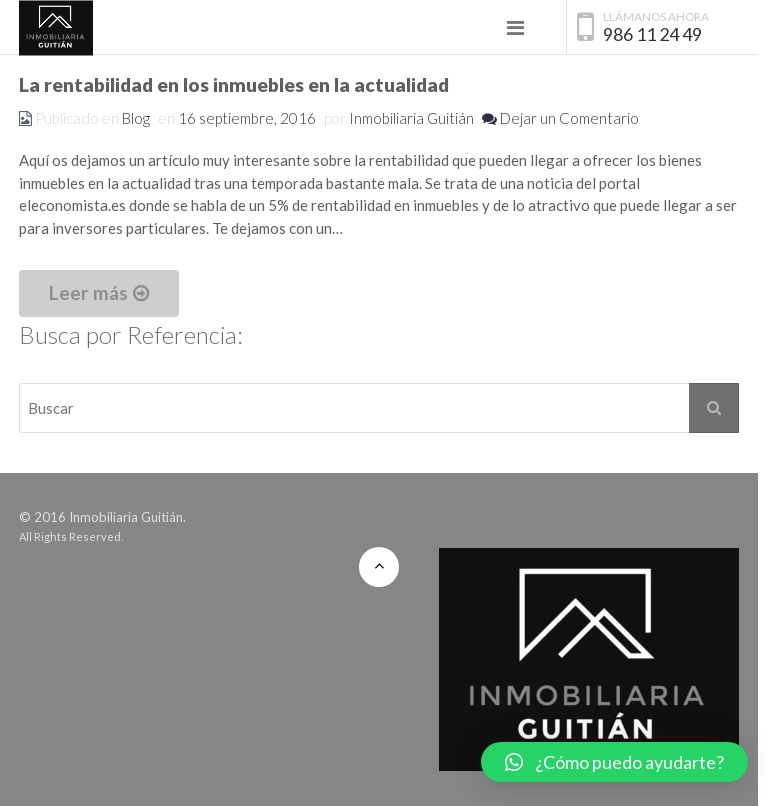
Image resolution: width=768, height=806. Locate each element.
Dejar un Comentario (560, 118)
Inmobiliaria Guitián (411, 118)
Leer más (99, 292)
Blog (136, 118)
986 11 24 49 (652, 34)
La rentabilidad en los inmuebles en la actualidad (234, 84)
